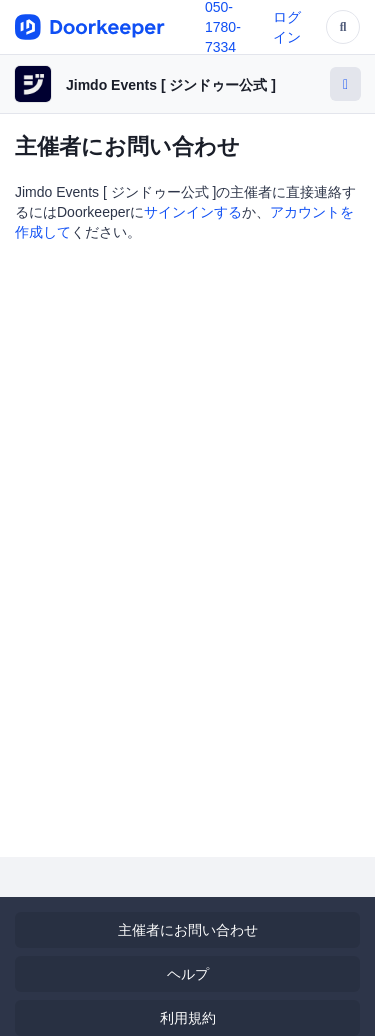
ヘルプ (188, 974)
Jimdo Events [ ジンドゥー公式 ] (171, 85)
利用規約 (188, 1018)
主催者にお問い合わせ (188, 930)
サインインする (193, 212)
